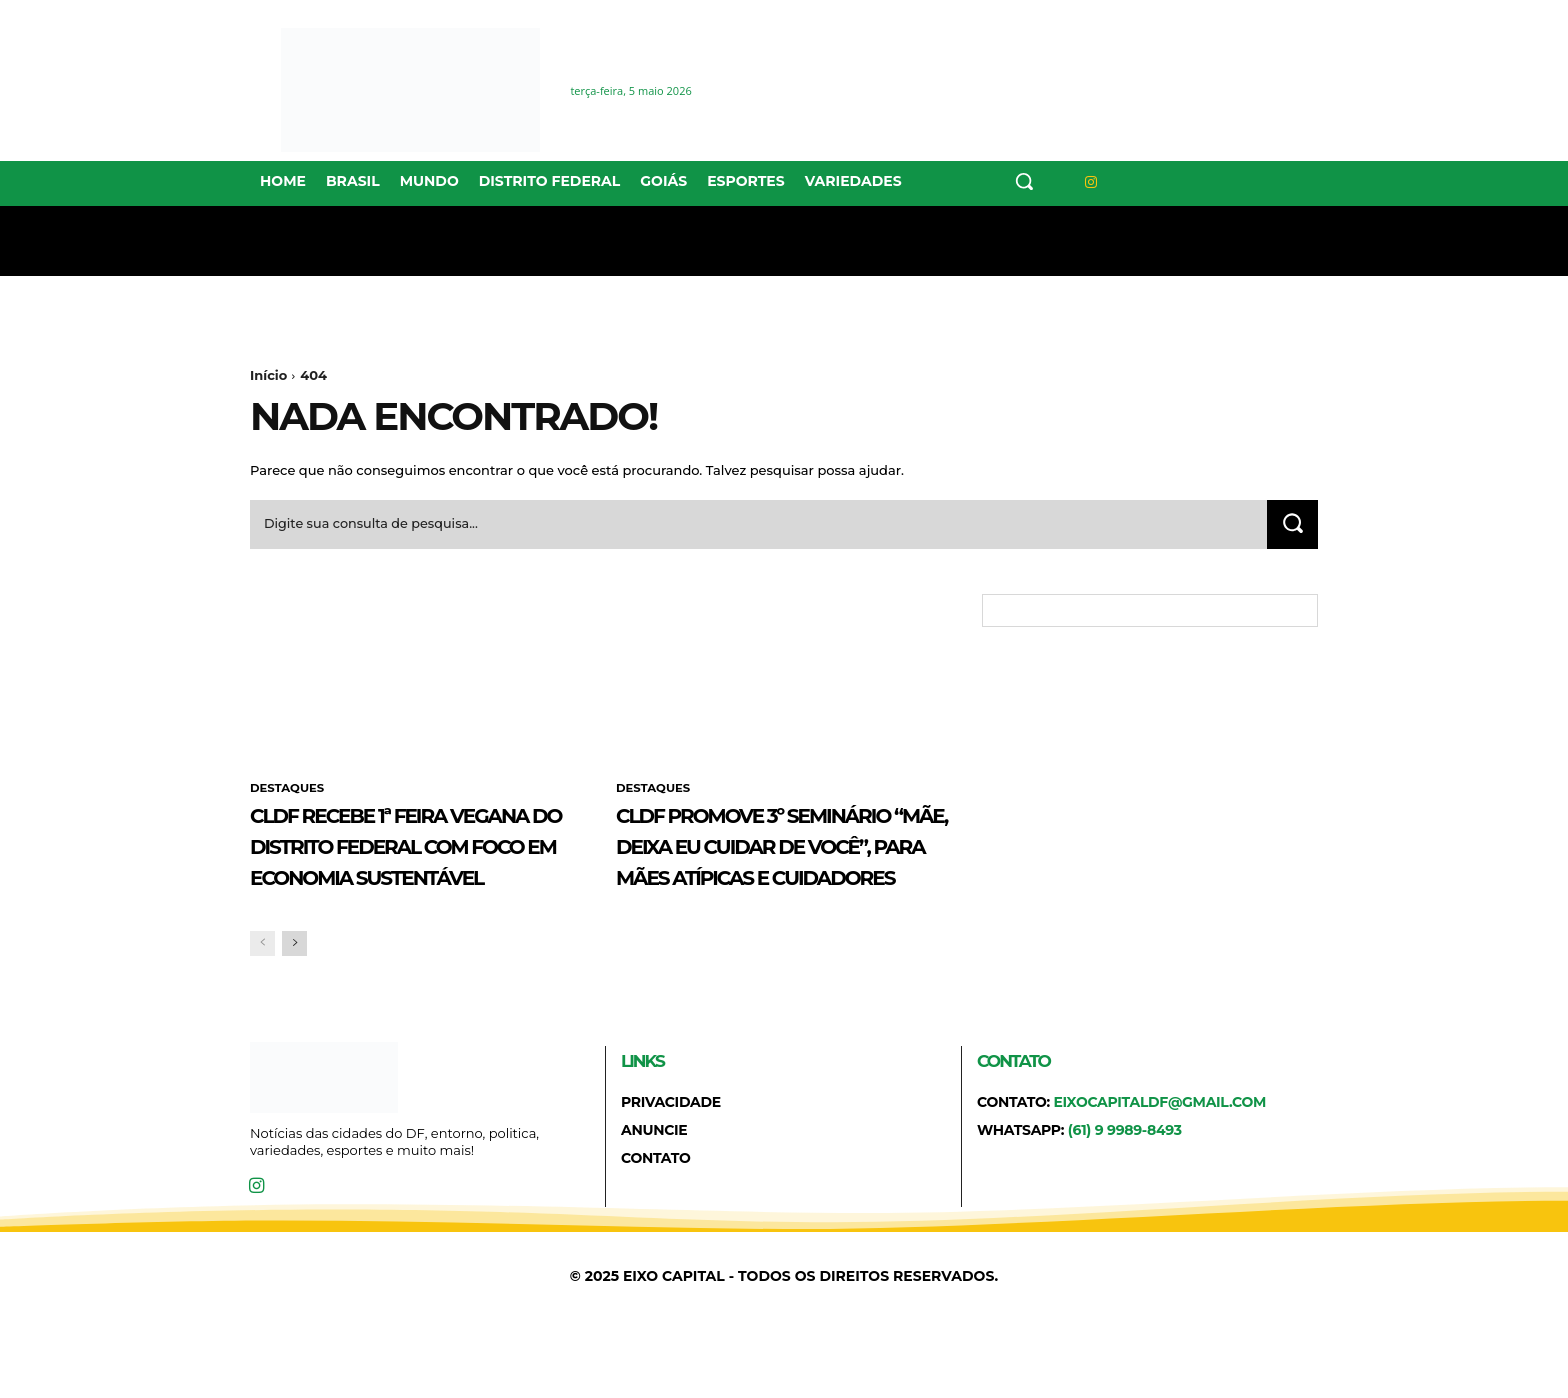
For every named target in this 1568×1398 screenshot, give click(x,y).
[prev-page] (262, 1009)
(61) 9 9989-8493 (1125, 1196)
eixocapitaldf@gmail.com (1159, 1168)
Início (268, 375)
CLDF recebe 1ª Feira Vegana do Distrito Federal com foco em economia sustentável (411, 879)
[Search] (1291, 527)
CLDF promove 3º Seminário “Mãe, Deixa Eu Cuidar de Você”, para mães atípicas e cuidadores (777, 879)
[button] (1024, 181)
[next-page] (294, 1009)
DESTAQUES (288, 793)
